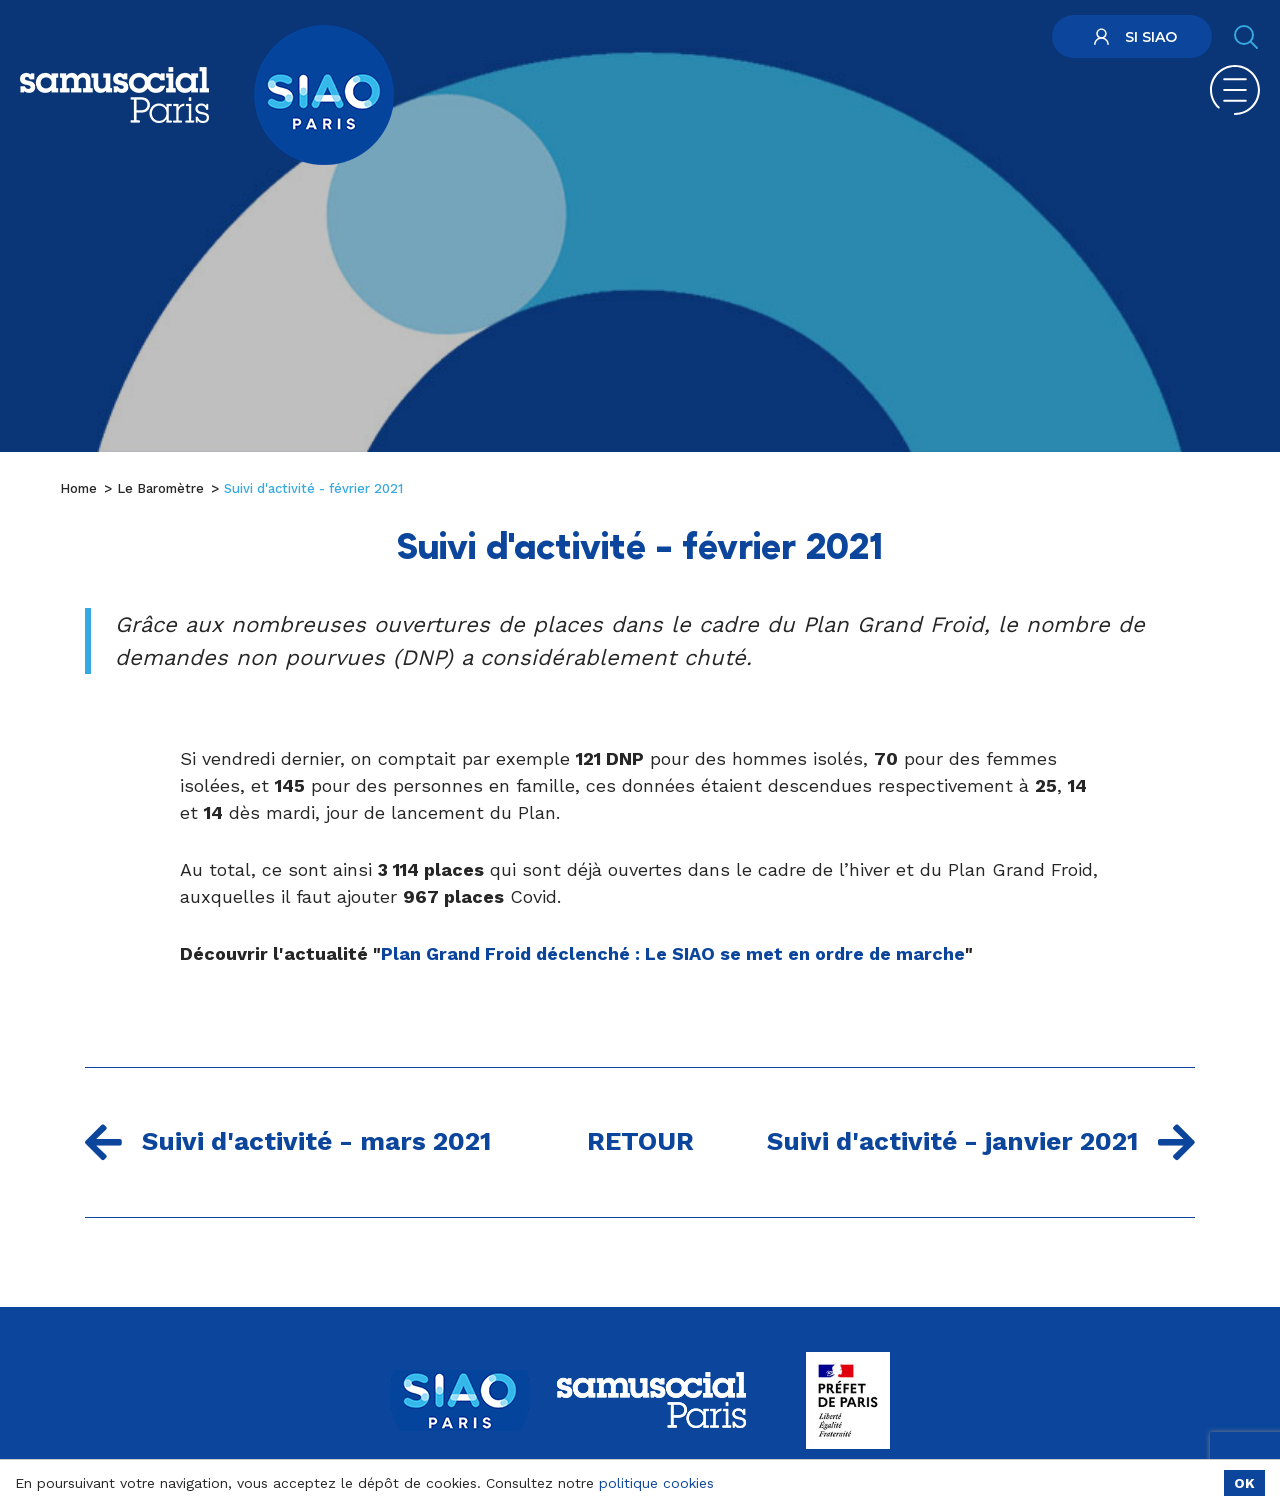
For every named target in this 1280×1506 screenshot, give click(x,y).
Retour (640, 1141)
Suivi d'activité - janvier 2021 (981, 1142)
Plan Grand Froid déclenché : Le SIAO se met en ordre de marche (673, 953)
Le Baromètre (160, 488)
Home (78, 488)
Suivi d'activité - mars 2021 (288, 1142)
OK (1244, 1483)
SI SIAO (1132, 36)
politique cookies (656, 1483)
